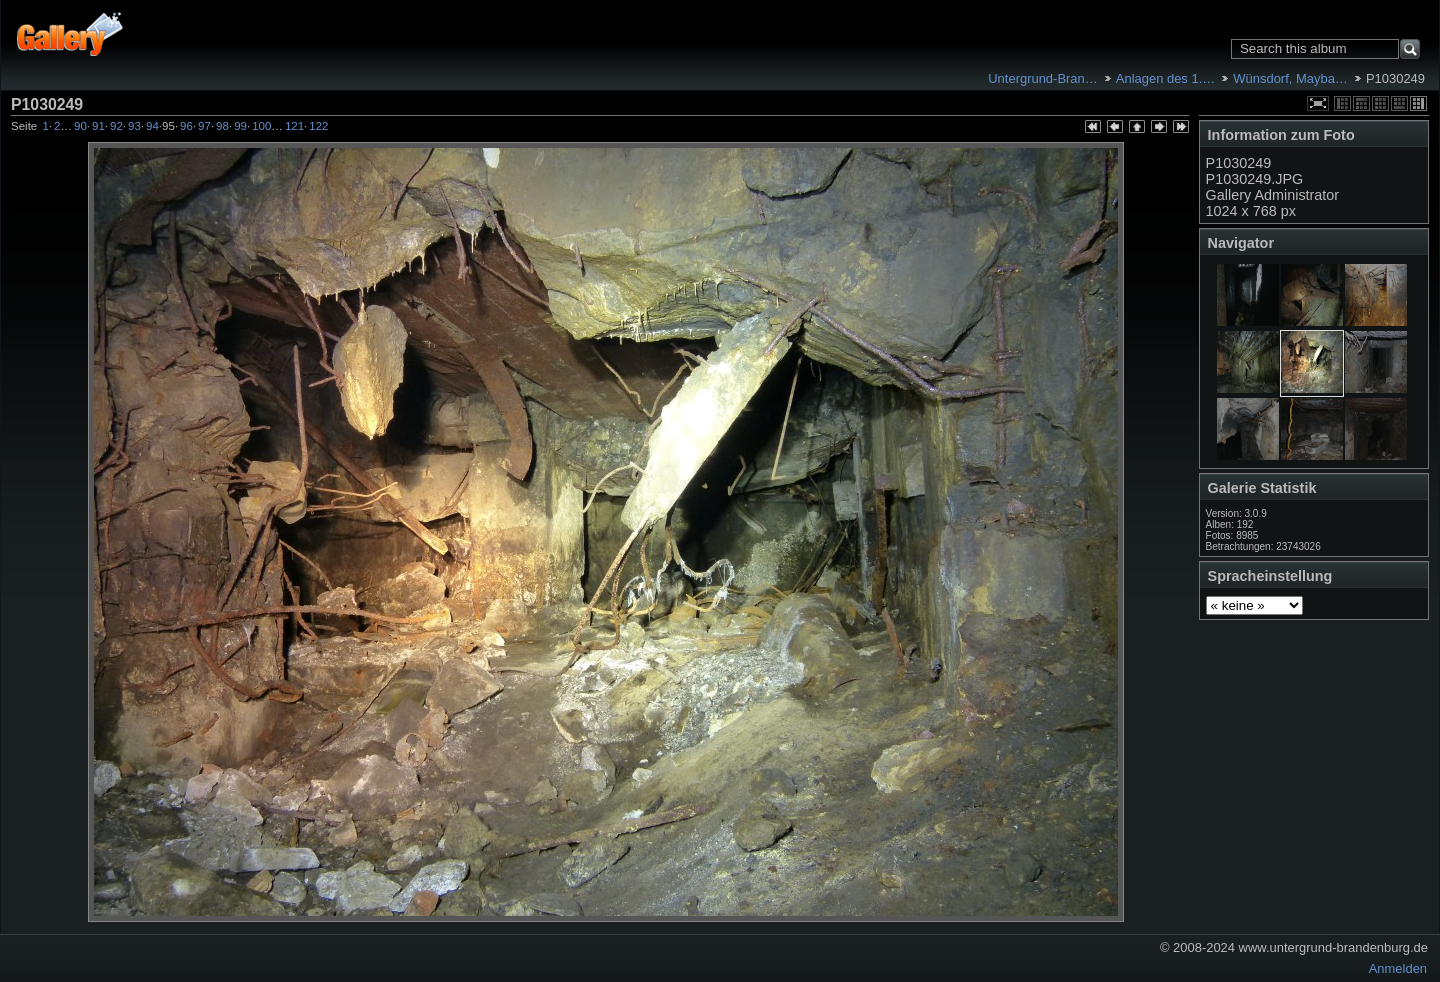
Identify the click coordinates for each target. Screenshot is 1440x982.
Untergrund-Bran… (1042, 78)
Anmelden (1398, 968)
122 (318, 126)
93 (134, 126)
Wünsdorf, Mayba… (1290, 78)
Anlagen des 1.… (1165, 78)
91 (98, 126)
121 (294, 126)
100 (261, 126)
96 (186, 126)
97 (204, 126)
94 (152, 126)
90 (80, 126)
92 (116, 126)
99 (240, 126)
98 (222, 126)
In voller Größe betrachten (1318, 103)
